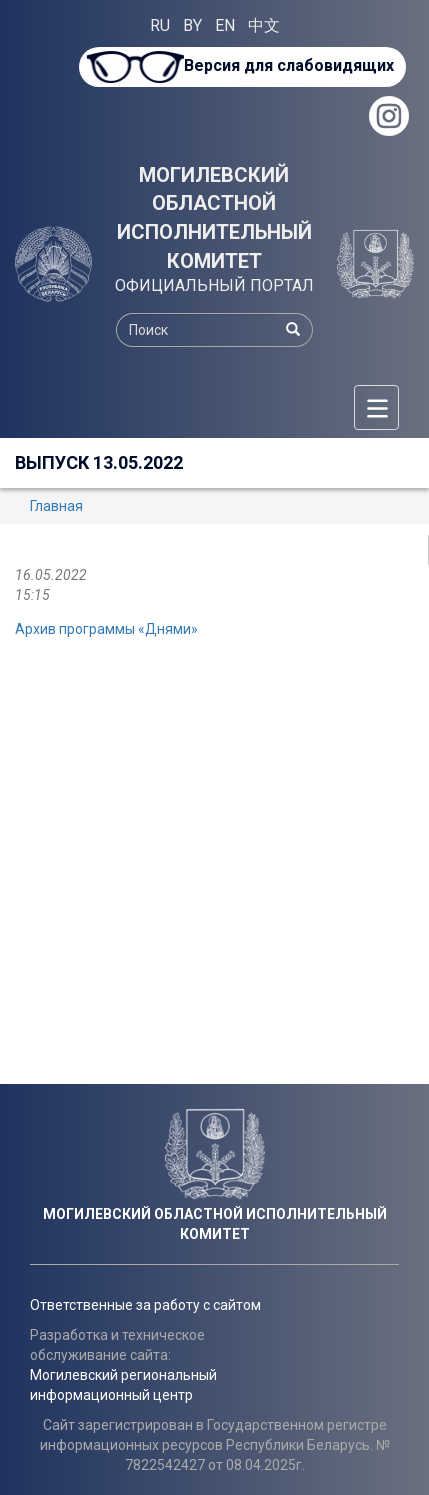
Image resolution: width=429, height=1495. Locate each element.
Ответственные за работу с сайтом (145, 1305)
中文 (264, 25)
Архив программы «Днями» (106, 629)
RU (160, 25)
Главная (56, 506)
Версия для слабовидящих (289, 65)
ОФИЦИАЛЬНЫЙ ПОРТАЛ (214, 285)
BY (192, 25)
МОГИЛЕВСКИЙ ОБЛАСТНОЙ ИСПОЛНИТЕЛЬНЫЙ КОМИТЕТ (214, 218)
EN (225, 25)
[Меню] (376, 407)
